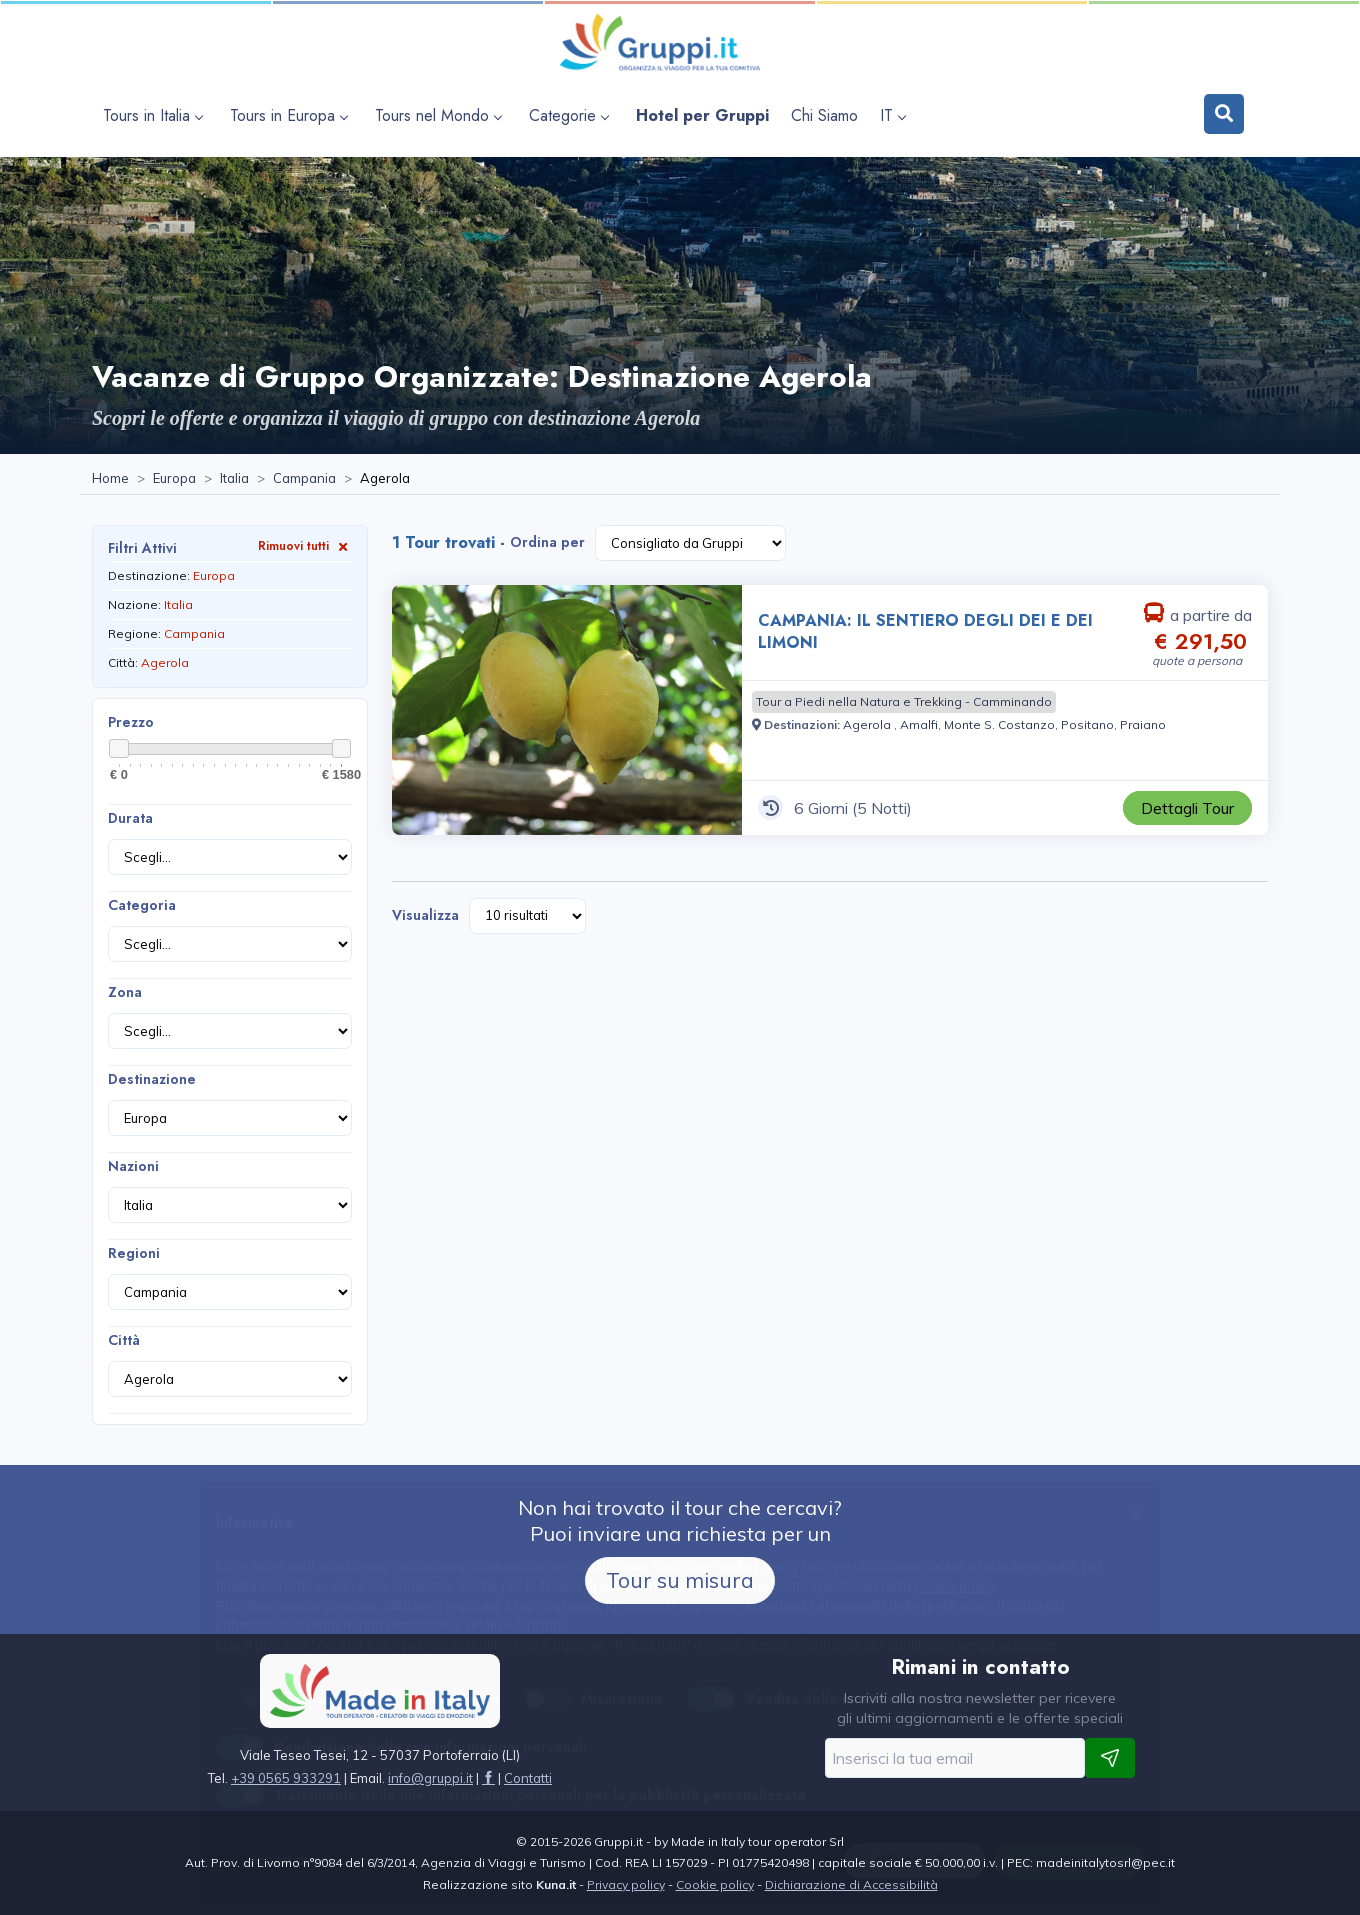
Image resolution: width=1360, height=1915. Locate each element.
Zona (125, 992)
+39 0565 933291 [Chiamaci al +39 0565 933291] (286, 1778)
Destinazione (152, 1079)
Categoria (142, 905)
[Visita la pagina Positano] (1087, 724)
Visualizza (425, 915)
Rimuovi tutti (305, 545)
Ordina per (547, 542)
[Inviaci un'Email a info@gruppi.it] (430, 1778)
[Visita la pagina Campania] (304, 479)
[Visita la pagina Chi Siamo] (824, 115)
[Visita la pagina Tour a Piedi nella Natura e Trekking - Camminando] (904, 702)
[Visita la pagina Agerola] (868, 724)
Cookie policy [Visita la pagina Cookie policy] (715, 1884)
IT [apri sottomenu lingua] (892, 115)
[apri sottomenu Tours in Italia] (155, 115)
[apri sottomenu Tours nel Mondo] (441, 115)
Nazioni (133, 1166)
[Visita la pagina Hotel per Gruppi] (702, 115)
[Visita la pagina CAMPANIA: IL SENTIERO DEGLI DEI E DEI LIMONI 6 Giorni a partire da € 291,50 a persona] (567, 710)
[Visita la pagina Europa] (174, 479)
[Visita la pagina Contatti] (528, 1778)
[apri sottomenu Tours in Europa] (291, 115)
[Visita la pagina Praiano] (1143, 724)
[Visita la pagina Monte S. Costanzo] (999, 724)
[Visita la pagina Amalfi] (919, 724)
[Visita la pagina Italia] (234, 479)
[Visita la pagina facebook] (488, 1778)
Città (124, 1340)
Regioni (134, 1253)
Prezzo (131, 722)
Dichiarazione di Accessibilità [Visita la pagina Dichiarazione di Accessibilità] (851, 1884)
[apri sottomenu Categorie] (571, 115)
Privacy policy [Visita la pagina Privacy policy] (626, 1884)
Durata (130, 818)
